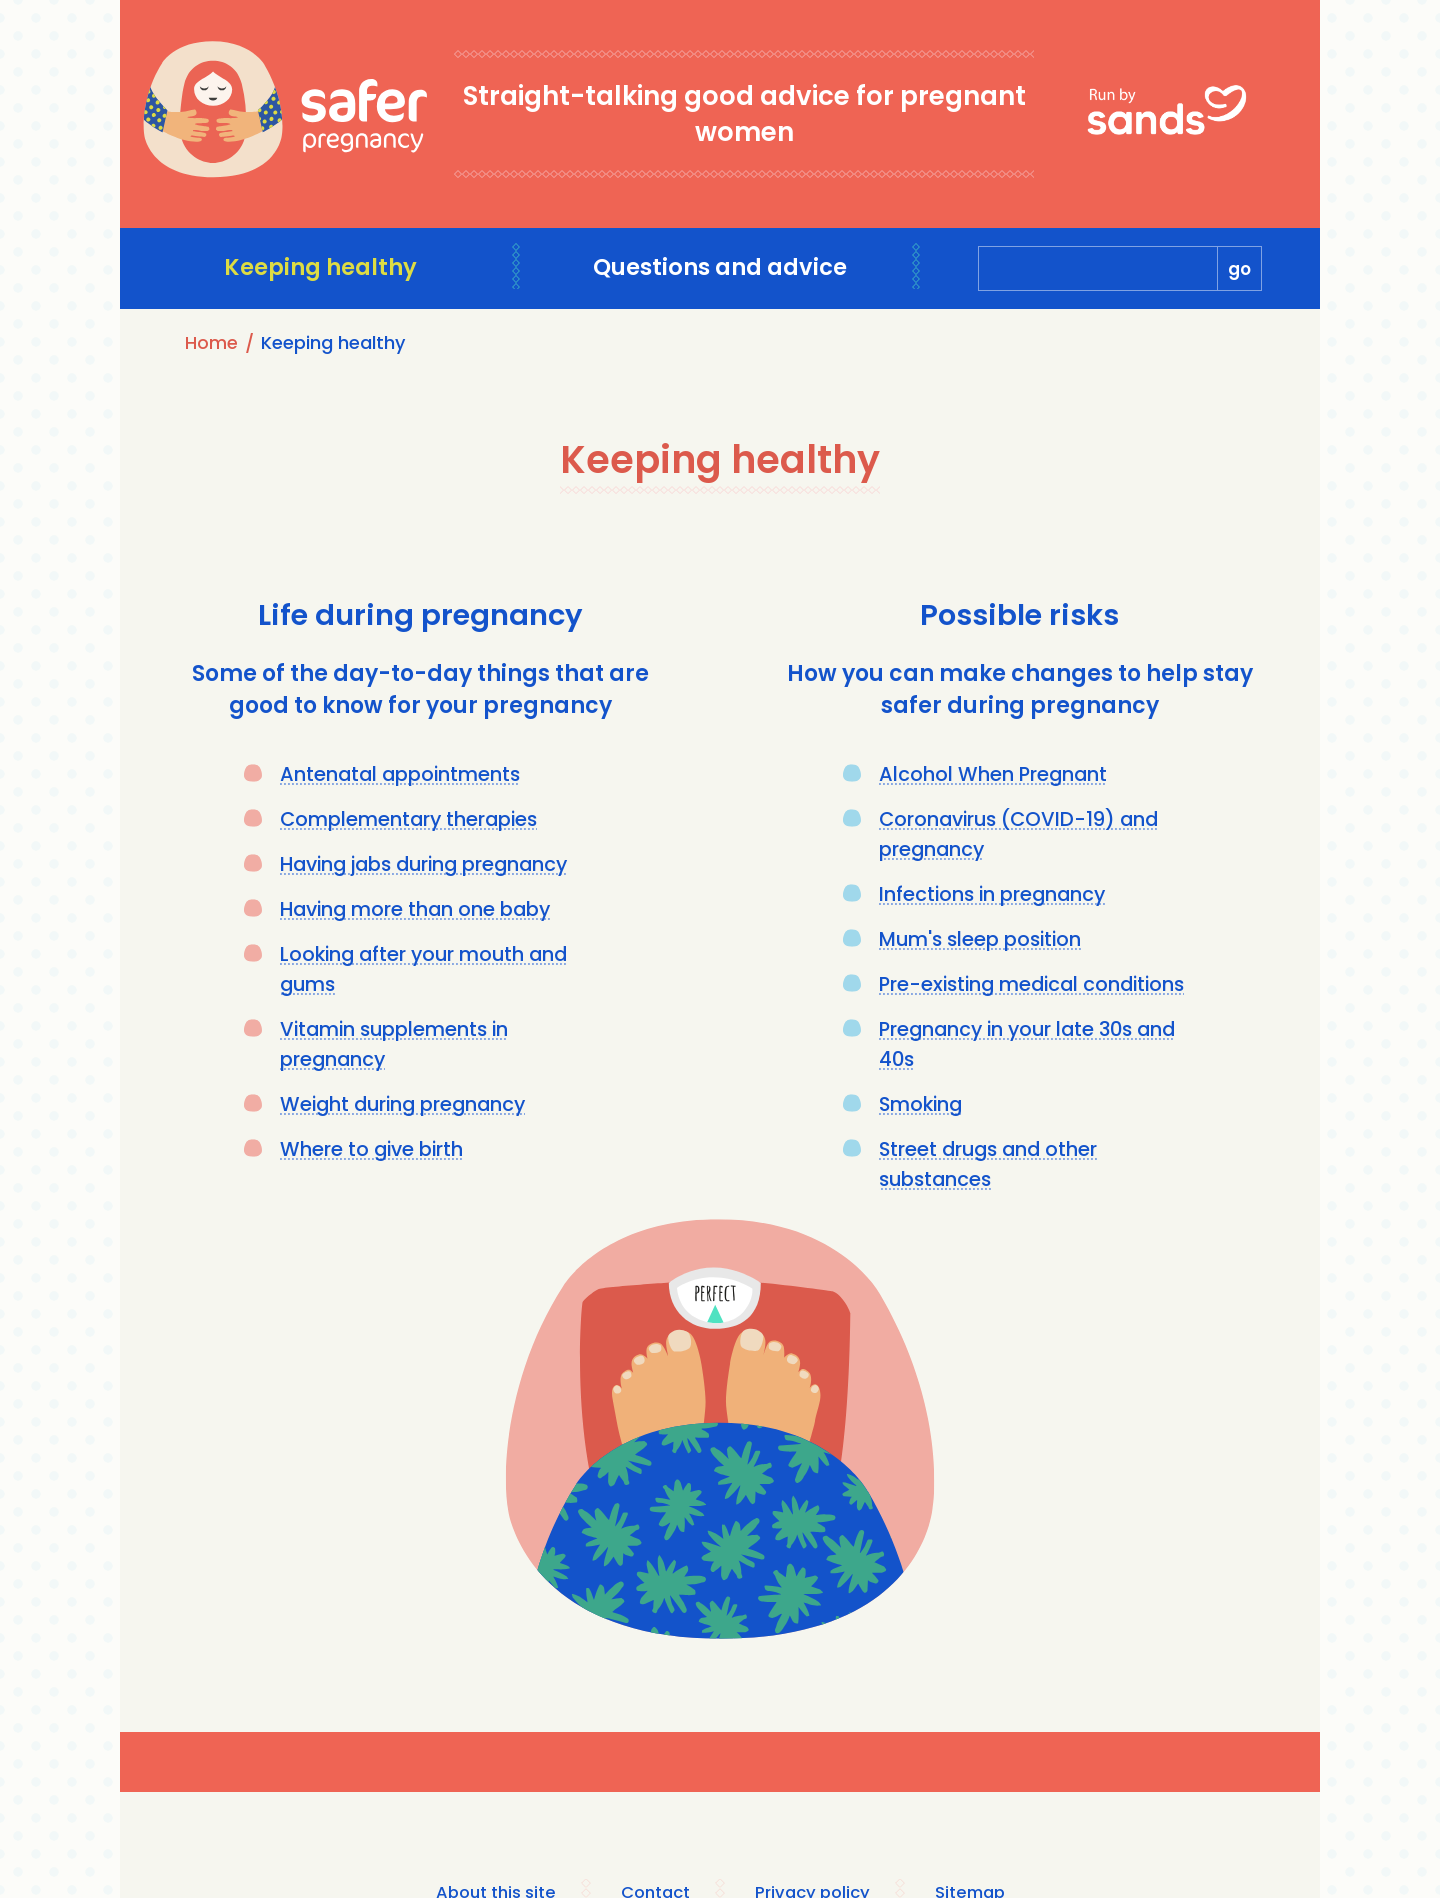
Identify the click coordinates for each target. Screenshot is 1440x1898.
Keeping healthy (320, 268)
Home (211, 342)
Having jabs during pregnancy (431, 864)
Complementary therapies (411, 819)
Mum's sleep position (983, 939)
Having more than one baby (419, 909)
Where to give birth (373, 1149)
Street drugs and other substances (991, 1164)
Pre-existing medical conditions (1037, 984)
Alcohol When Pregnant (994, 774)
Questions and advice (720, 268)
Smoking (922, 1104)
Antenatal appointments (402, 774)
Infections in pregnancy (995, 894)
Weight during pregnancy (407, 1104)
